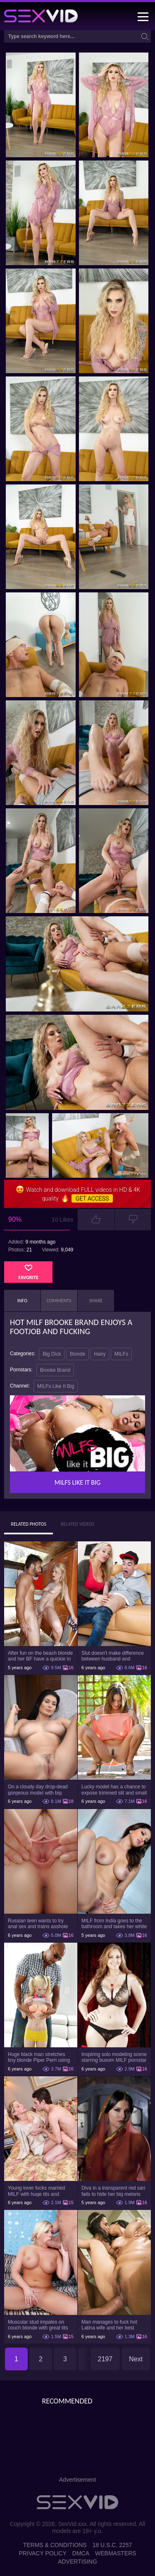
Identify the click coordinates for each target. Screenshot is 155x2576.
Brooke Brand (55, 1370)
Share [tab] (96, 1301)
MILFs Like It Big (55, 1386)
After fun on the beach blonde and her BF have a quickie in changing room (40, 1656)
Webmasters (115, 2553)
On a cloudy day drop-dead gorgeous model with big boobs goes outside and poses (38, 1789)
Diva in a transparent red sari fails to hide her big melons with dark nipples (113, 2191)
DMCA (80, 2553)
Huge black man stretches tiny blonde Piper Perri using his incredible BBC (39, 2057)
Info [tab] (22, 1301)
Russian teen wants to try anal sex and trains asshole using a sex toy (38, 1923)
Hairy (99, 1354)
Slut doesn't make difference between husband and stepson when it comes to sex (113, 1656)
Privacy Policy (42, 2553)
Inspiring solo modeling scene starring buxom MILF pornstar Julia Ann (114, 2057)
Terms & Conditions (55, 2545)
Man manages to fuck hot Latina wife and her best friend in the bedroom (109, 2325)
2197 (105, 2359)
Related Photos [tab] (28, 1524)
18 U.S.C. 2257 (112, 2545)
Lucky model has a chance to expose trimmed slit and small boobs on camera (114, 1789)
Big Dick (52, 1354)
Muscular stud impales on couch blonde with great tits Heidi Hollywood (38, 2325)
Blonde (77, 1354)
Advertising (77, 2561)
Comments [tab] (59, 1301)
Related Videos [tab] (78, 1524)
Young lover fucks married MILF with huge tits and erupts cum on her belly (36, 2191)
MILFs (121, 1354)
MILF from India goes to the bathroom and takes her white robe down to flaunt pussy (114, 1923)
